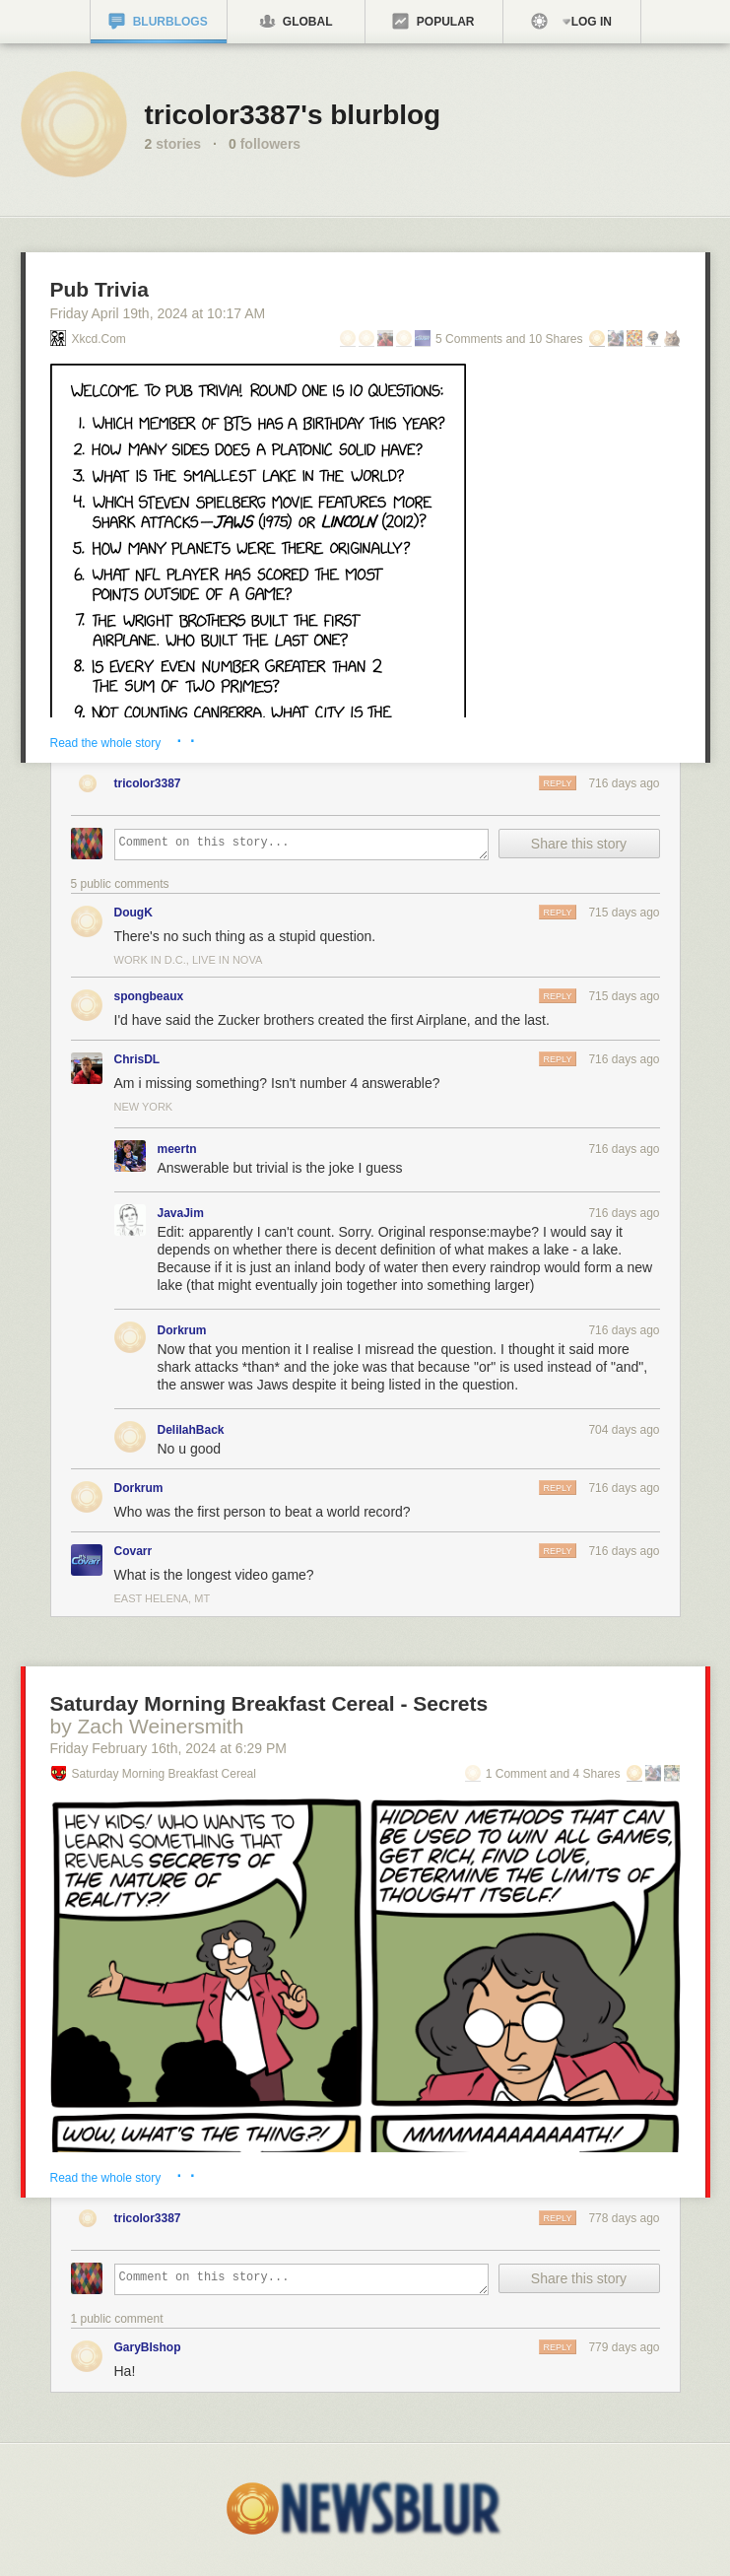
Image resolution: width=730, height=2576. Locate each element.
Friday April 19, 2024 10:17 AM (158, 313)
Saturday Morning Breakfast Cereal (164, 1774)
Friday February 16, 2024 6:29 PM (169, 1748)
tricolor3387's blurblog (293, 115)
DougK (133, 912)
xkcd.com (99, 339)
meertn (177, 1149)
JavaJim (181, 1213)
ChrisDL (137, 1059)
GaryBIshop (147, 2347)
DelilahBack (191, 1430)
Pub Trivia (99, 289)
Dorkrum (182, 1330)
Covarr (133, 1551)
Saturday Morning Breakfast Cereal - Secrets (269, 1703)
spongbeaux (149, 996)
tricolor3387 (147, 783)
